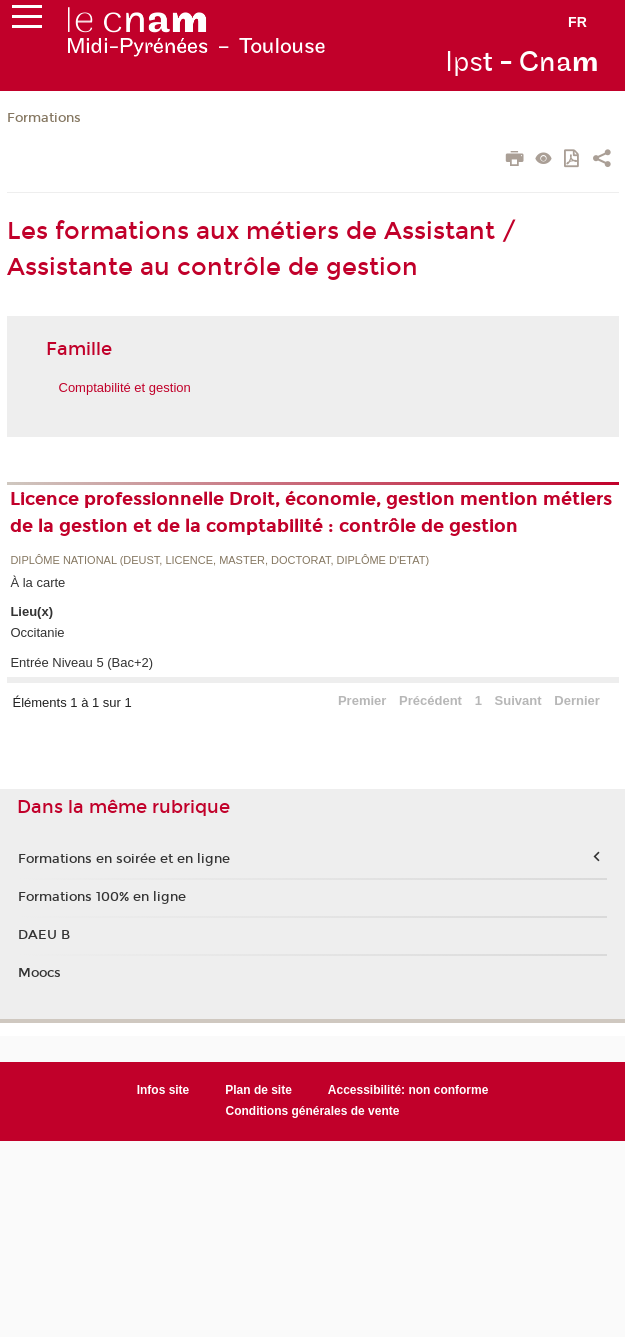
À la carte (37, 582)
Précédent (430, 700)
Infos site (163, 1090)
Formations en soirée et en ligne (124, 859)
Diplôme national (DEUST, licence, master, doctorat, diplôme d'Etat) (219, 560)
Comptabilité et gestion (125, 387)
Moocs (39, 973)
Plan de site (258, 1090)
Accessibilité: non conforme (408, 1090)
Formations (44, 118)
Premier (362, 700)
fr (577, 22)
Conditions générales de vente (313, 1111)
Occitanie (37, 632)
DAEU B (44, 935)
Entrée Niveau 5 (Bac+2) (81, 662)
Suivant (518, 700)
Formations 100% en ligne (102, 897)
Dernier (577, 700)
